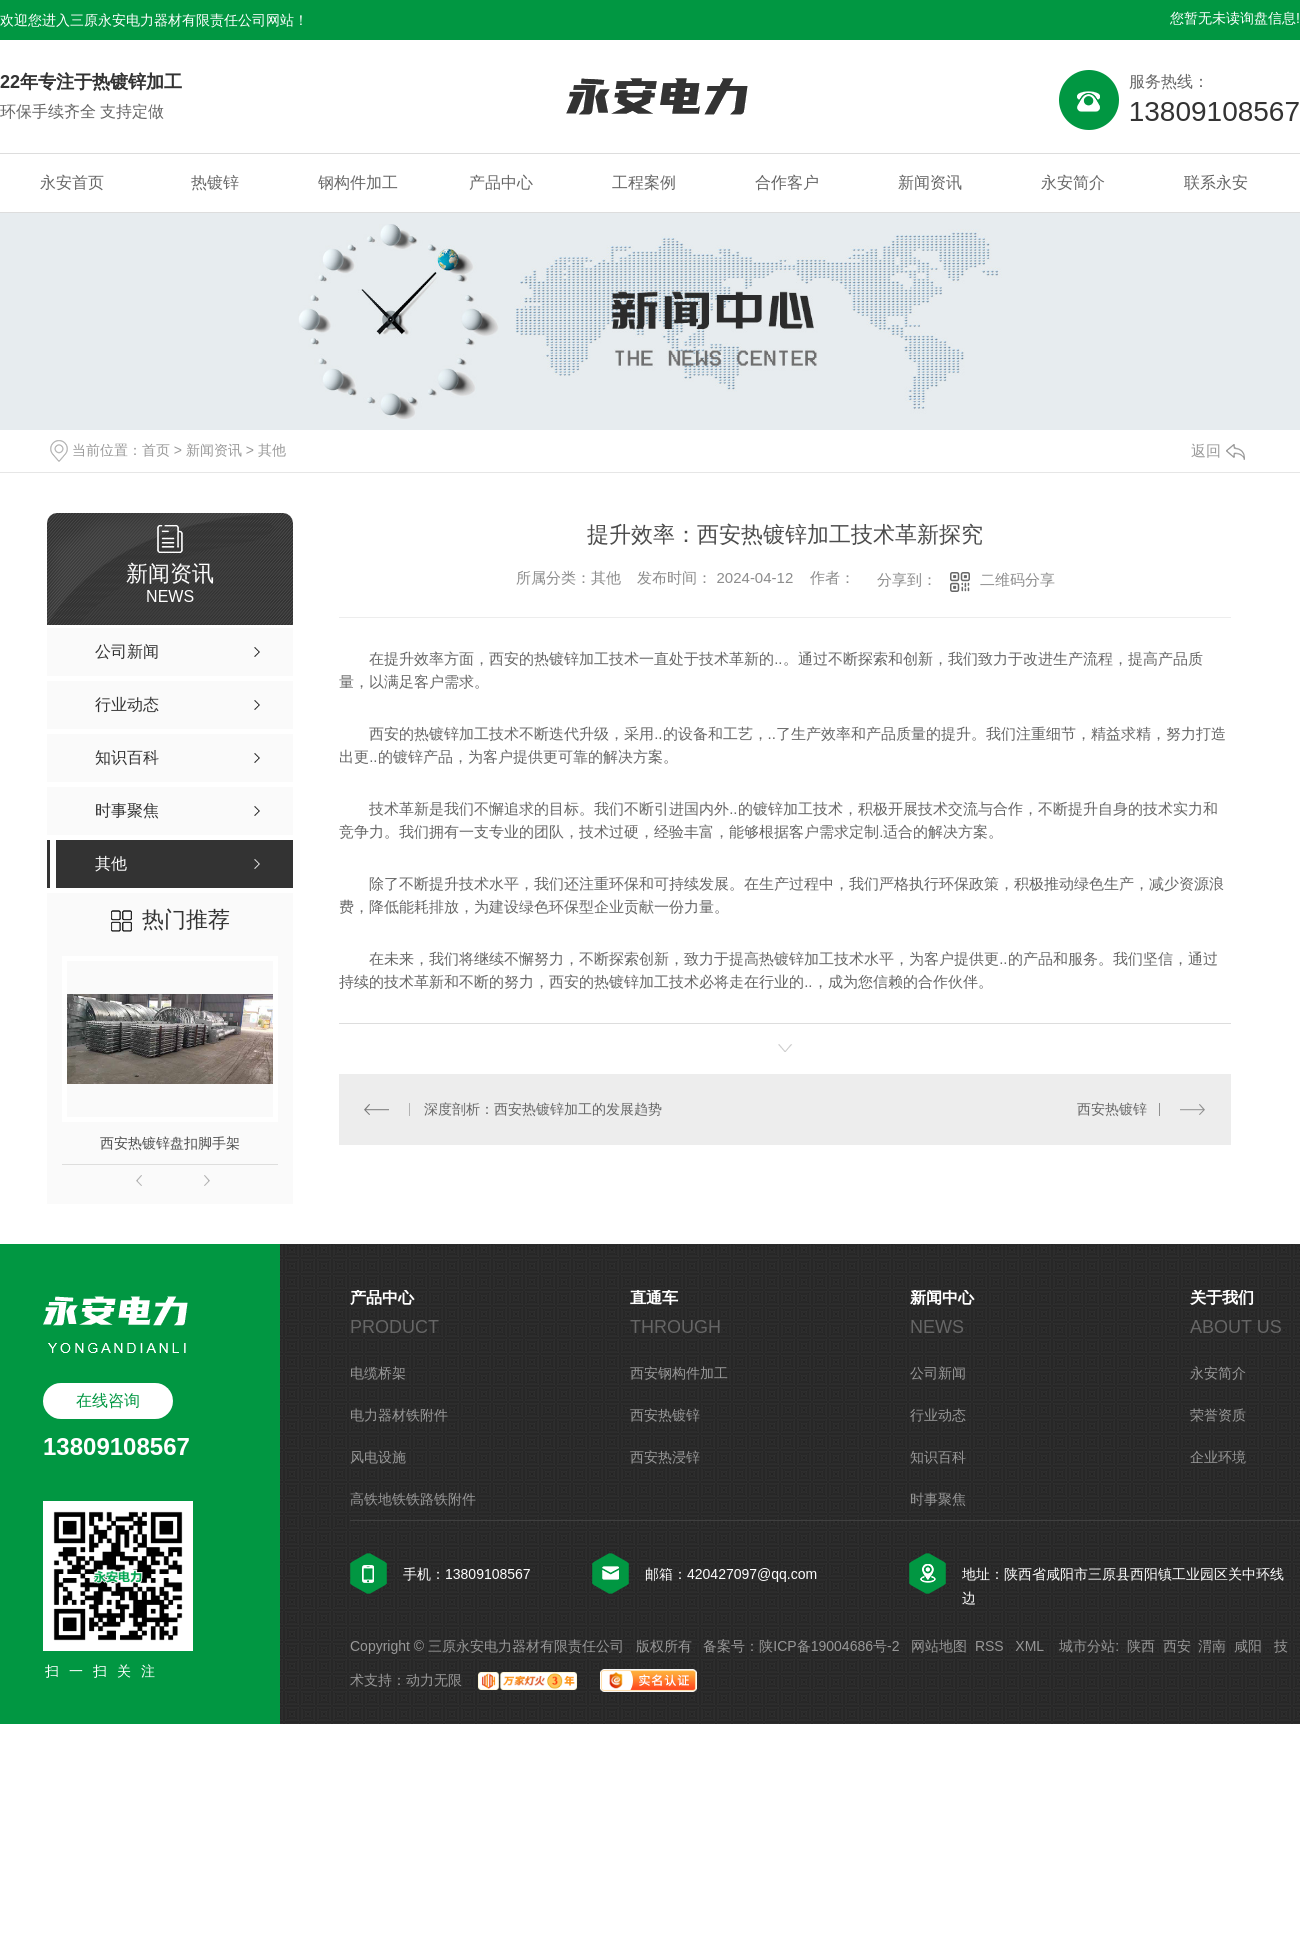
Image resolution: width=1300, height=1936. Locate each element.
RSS (991, 1646)
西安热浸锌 (665, 1457)
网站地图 (939, 1646)
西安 (1177, 1646)
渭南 (1212, 1646)
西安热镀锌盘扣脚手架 (170, 1143)
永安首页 (72, 182)
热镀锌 (215, 182)
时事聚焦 (938, 1499)
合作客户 (787, 182)
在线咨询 (108, 1400)
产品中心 (501, 182)
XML (1031, 1646)
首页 (156, 450)
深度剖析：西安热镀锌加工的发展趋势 (543, 1109)
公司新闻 (938, 1373)
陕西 (1141, 1646)
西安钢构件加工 (679, 1373)
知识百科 (938, 1457)
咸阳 (1248, 1646)
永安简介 (1073, 182)
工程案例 (644, 182)
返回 (1218, 450)
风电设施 (378, 1457)
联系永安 (1216, 182)
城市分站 (1087, 1646)
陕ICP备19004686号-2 (829, 1646)
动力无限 (434, 1680)
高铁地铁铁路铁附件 (413, 1499)
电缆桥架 (378, 1373)
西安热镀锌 (1112, 1109)
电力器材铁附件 (399, 1415)
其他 (272, 450)
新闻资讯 (930, 182)
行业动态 (938, 1415)
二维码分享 (1017, 579)
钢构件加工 (358, 182)
